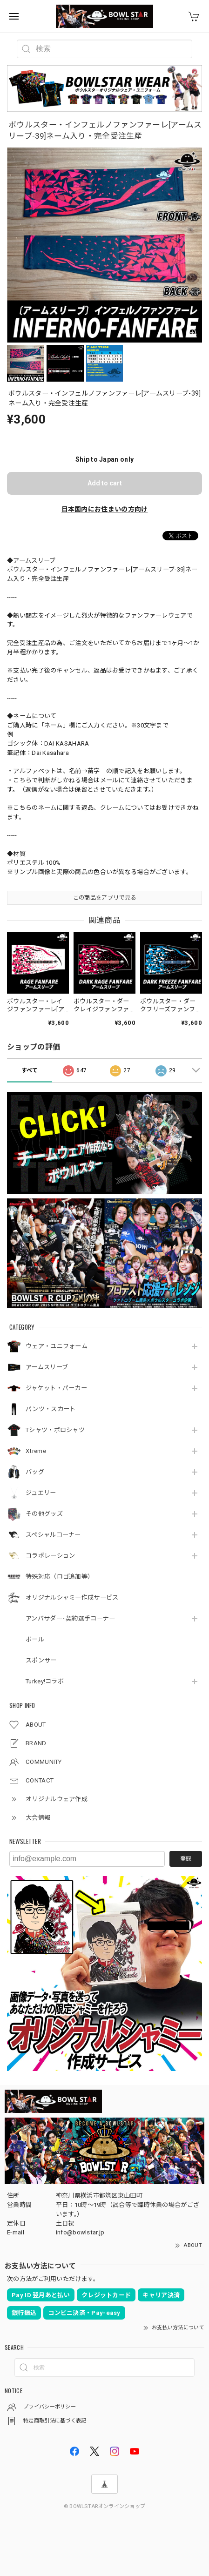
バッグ (35, 1471)
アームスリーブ (47, 1367)
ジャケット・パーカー (56, 1388)
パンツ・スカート (50, 1409)
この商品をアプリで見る (104, 898)
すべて (29, 1070)
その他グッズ (44, 1513)
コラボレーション (50, 1555)
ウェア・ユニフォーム (57, 1346)
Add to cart (105, 483)
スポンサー (41, 1660)
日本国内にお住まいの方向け (104, 509)
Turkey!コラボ (45, 1681)
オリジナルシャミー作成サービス (72, 1597)
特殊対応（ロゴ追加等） (60, 1576)
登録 (185, 1859)
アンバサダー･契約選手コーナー (70, 1618)
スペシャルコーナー (53, 1534)
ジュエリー (41, 1492)
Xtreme (36, 1450)
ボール (35, 1639)
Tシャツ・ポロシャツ (55, 1429)
